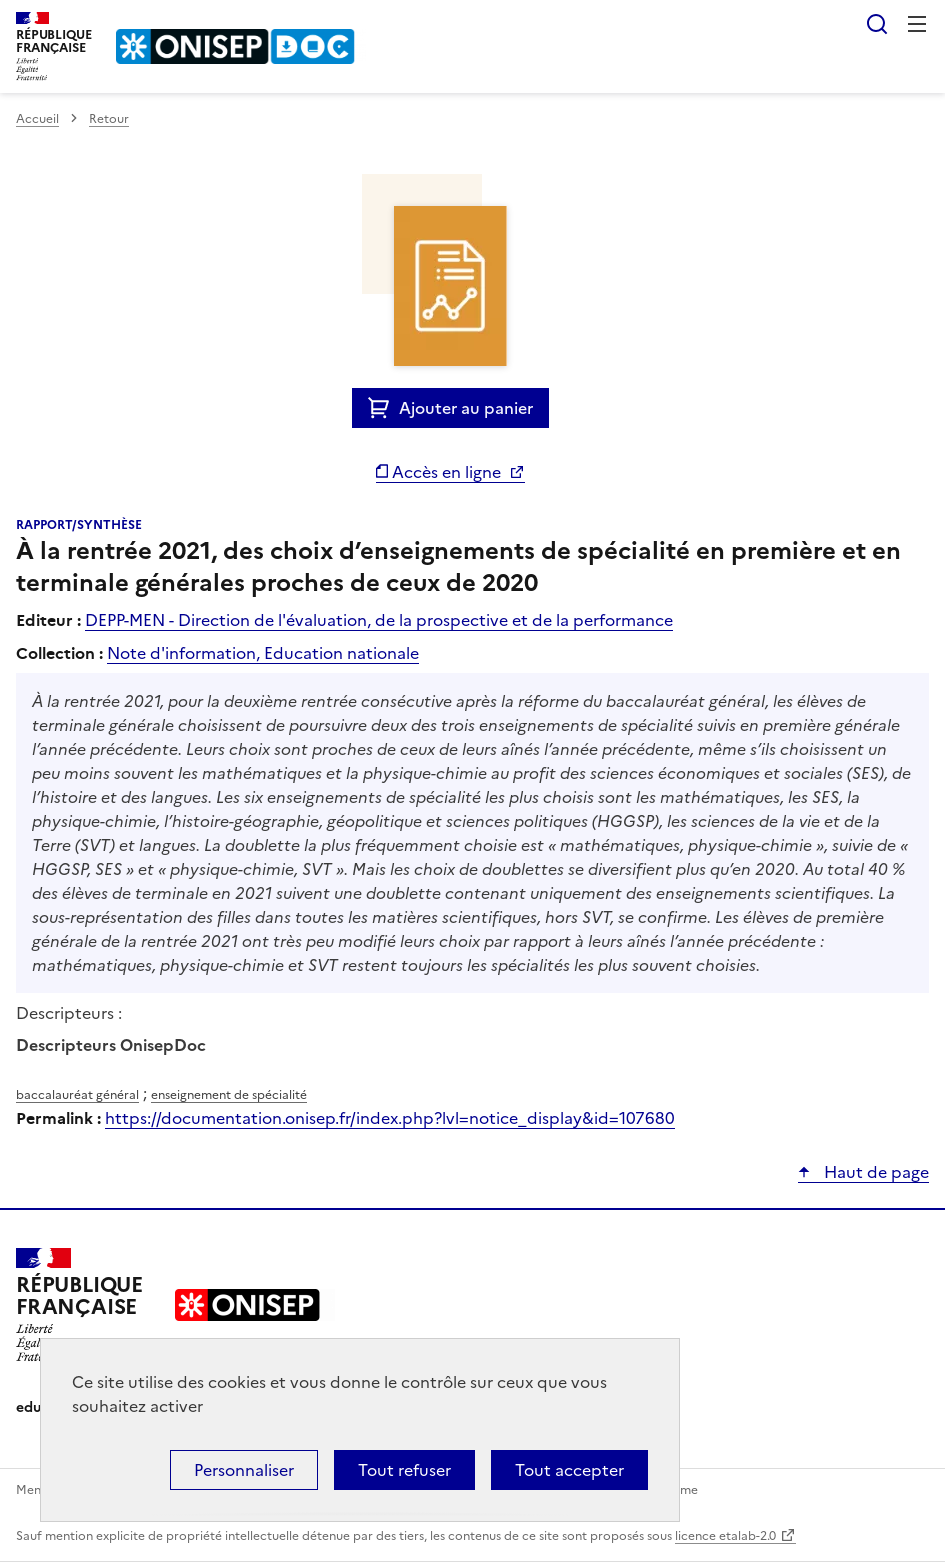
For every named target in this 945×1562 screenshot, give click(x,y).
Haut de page (874, 1172)
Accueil (37, 119)
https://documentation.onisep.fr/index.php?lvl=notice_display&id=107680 (390, 1118)
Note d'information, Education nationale (263, 653)
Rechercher (877, 24)
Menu (917, 24)
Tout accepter (569, 1470)
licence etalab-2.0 (725, 1536)
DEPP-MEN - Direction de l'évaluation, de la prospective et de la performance (379, 620)
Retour (109, 119)
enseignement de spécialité (229, 1095)
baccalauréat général (77, 1095)
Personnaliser (244, 1470)
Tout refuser (404, 1470)
